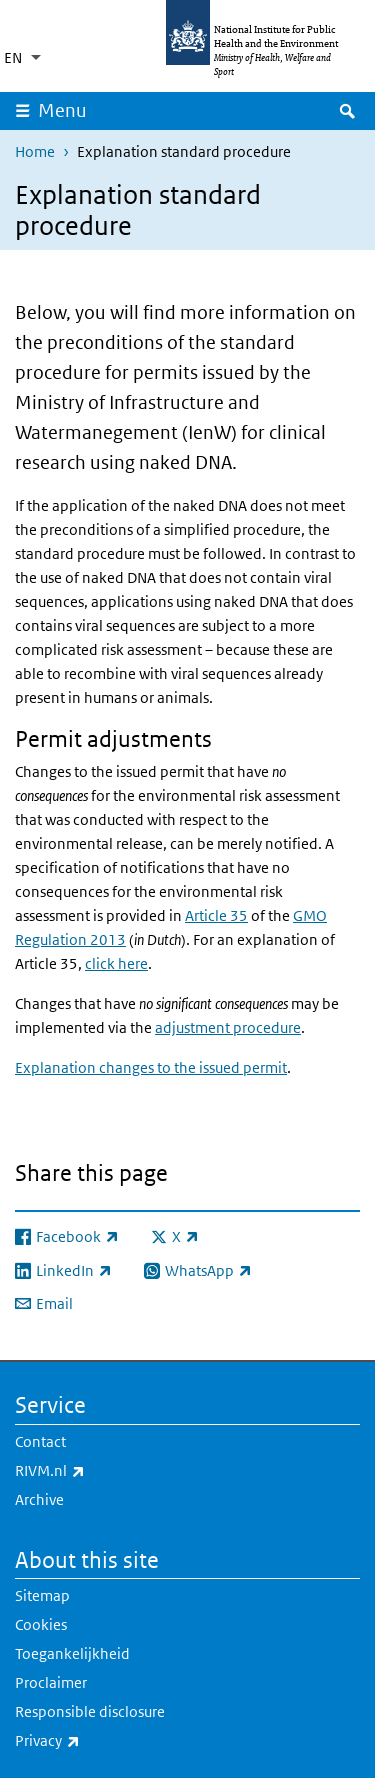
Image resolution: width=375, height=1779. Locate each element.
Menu (62, 110)
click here (116, 963)
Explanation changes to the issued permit (151, 1067)
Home (35, 151)
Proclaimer (51, 1682)
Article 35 (216, 915)
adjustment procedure (228, 1027)
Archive (39, 1499)
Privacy (100, 1741)
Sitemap (42, 1595)
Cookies (41, 1624)
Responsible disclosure (90, 1711)
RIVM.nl (102, 1471)
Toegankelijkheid (72, 1653)
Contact (40, 1441)
